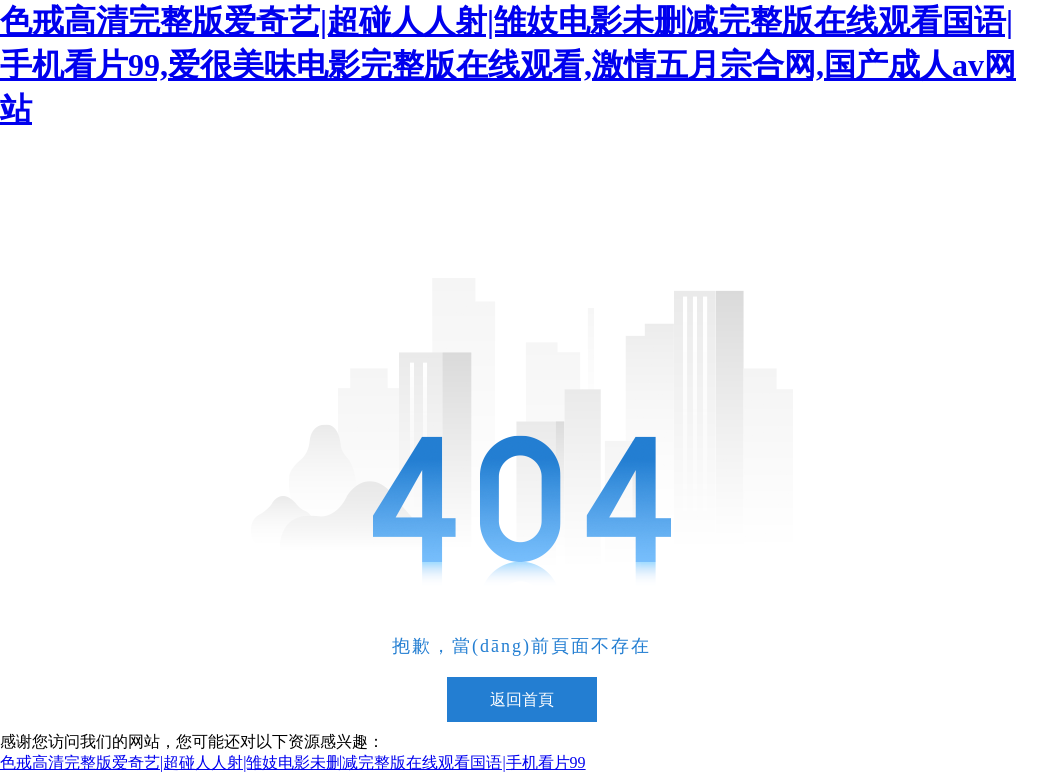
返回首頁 (522, 699)
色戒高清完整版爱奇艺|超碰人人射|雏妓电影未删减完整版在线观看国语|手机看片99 (293, 762)
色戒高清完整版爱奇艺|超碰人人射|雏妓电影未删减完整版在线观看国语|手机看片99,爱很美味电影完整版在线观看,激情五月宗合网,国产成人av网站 (508, 65)
